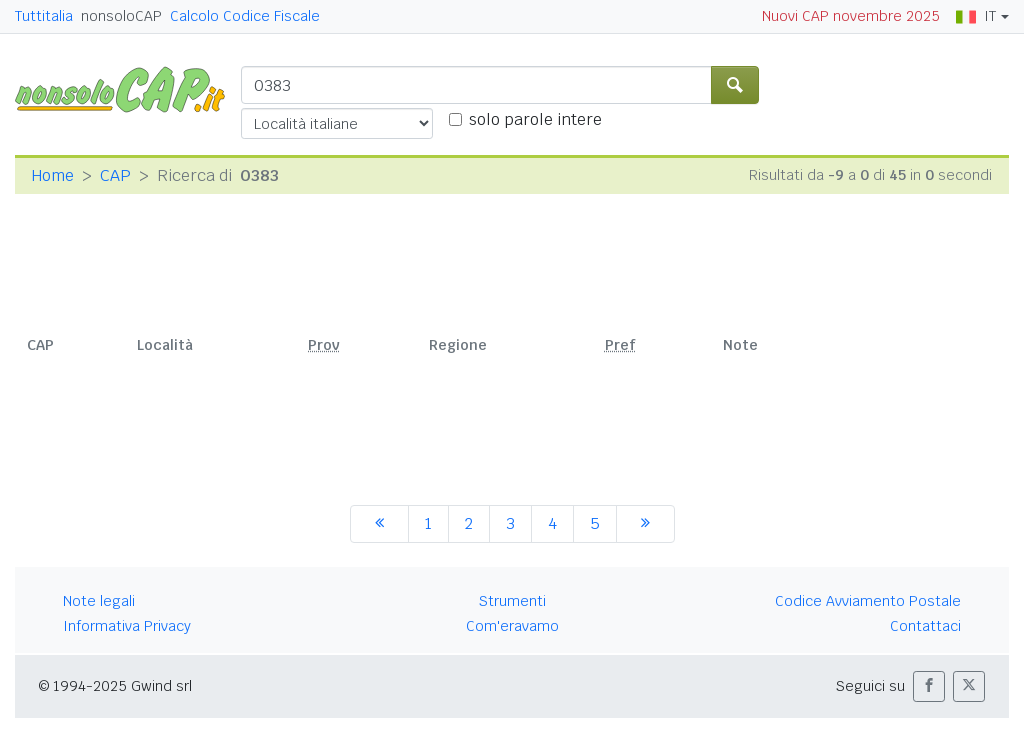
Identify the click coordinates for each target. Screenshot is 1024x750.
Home (52, 175)
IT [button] (976, 16)
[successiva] (645, 524)
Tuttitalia (44, 16)
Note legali (99, 601)
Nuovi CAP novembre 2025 (851, 16)
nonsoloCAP (121, 16)
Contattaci (925, 626)
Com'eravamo (512, 626)
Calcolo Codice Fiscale (245, 16)
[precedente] (379, 524)
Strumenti (512, 601)
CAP (115, 175)
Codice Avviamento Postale (868, 601)
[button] (929, 686)
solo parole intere (535, 119)
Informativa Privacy (127, 626)
